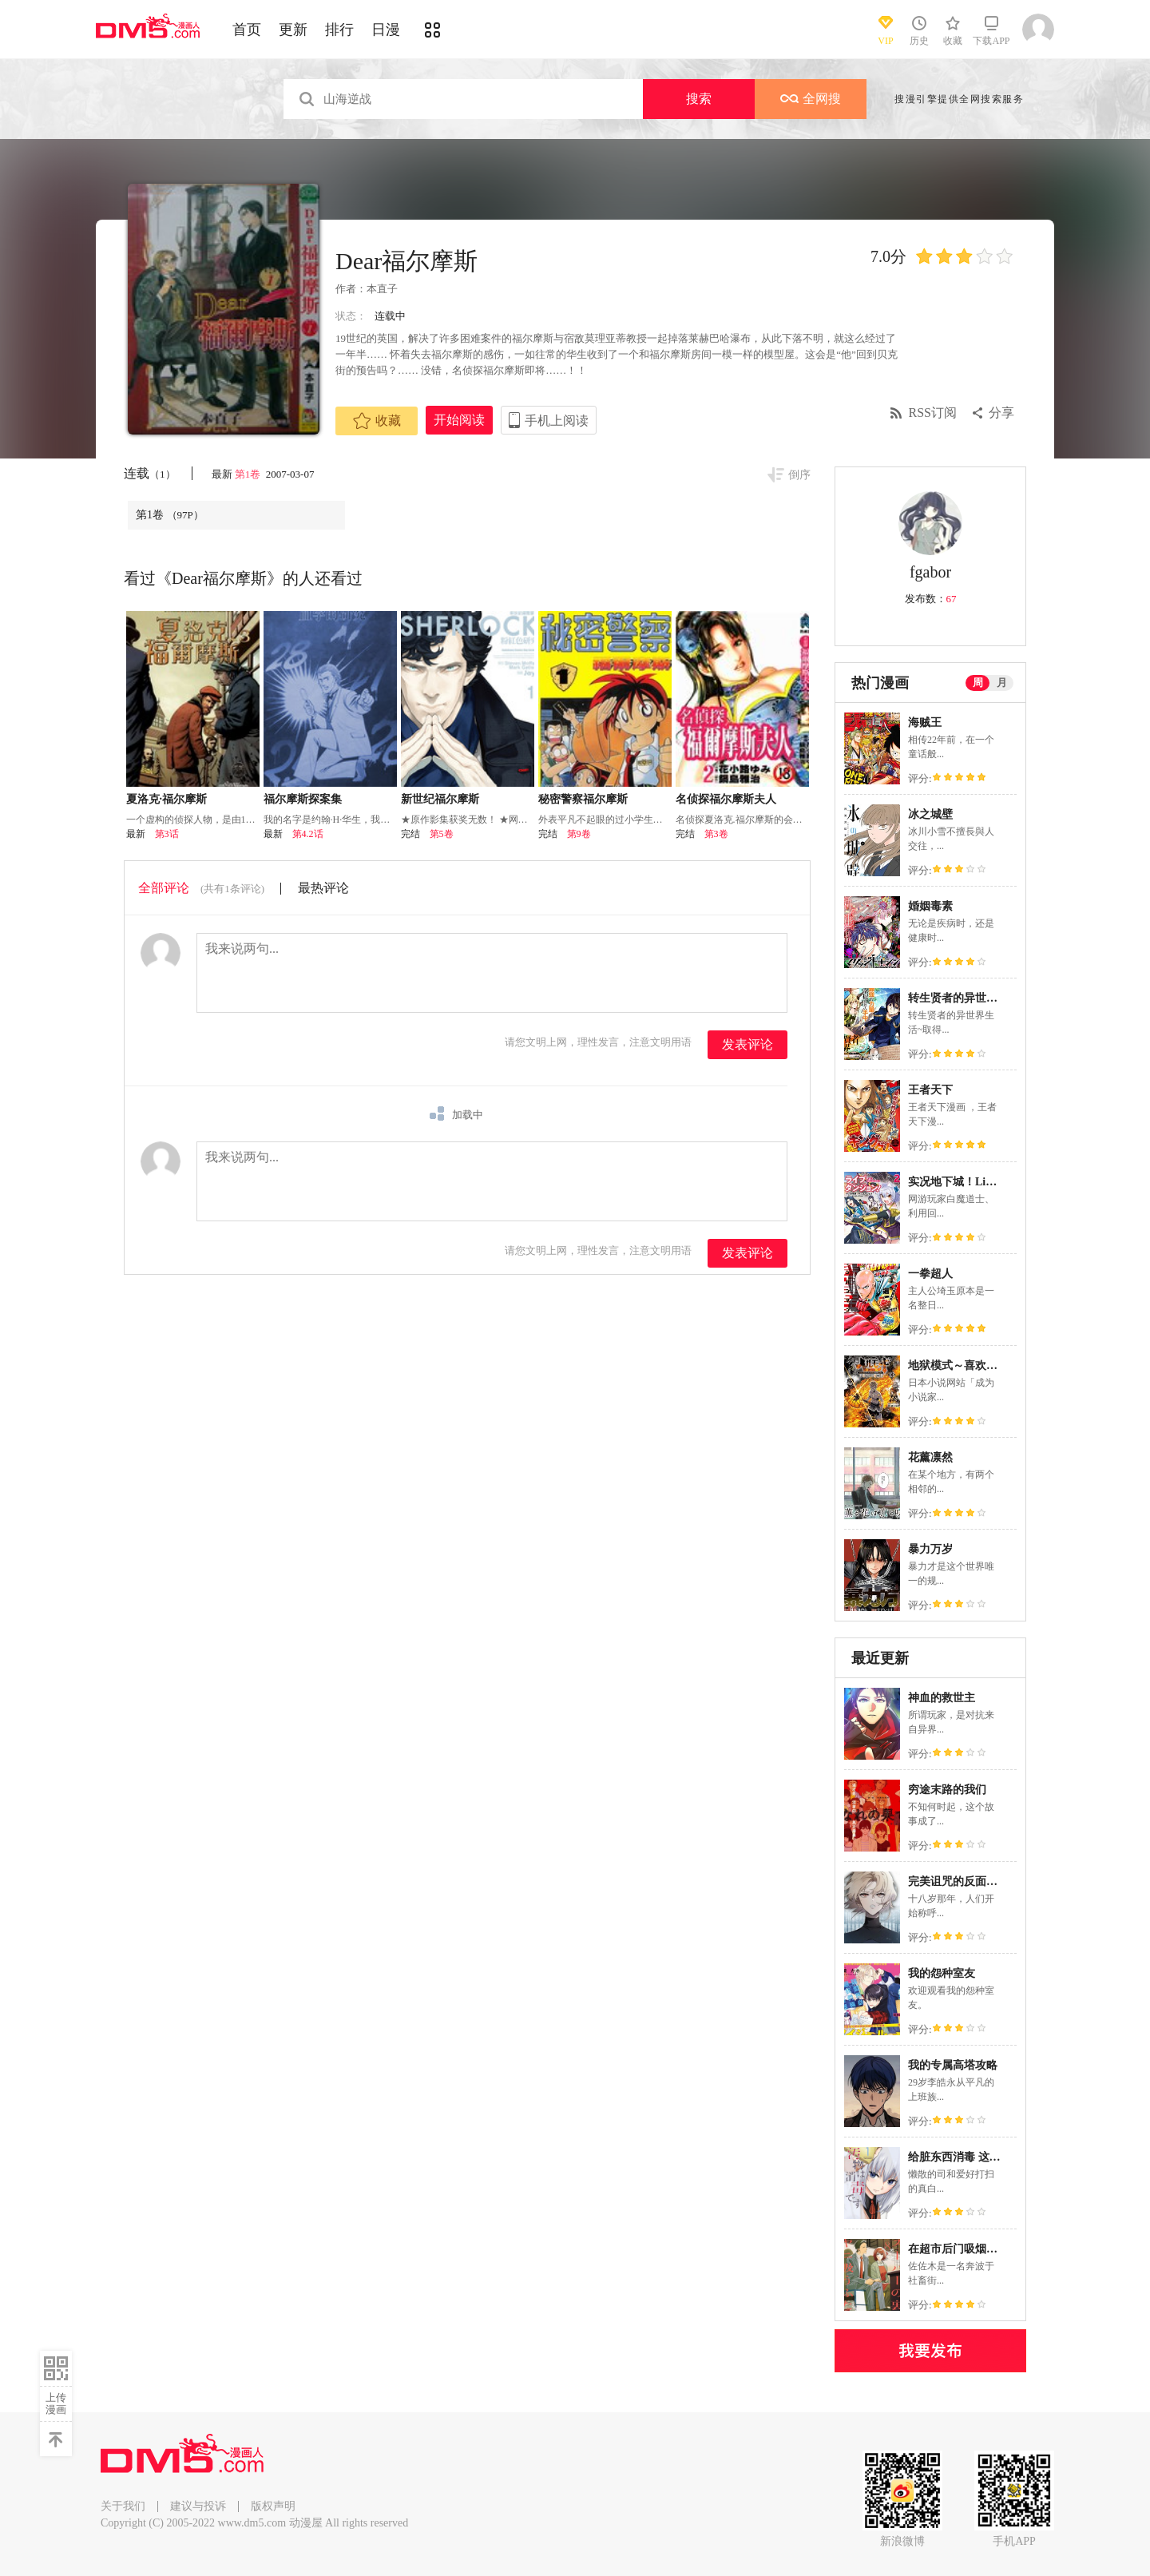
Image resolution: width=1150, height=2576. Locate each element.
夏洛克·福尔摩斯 (167, 799)
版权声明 (273, 2506)
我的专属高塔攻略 (952, 2065)
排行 (339, 30)
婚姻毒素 (930, 906)
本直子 (382, 289)
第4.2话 (307, 833)
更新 (293, 30)
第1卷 (249, 474)
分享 (1001, 412)
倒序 (799, 475)
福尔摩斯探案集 (303, 799)
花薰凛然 (930, 1457)
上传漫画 (56, 2403)
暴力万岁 (930, 1549)
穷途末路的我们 (947, 1790)
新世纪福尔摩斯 (440, 799)
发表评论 (747, 1044)
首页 (246, 30)
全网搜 (810, 98)
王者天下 (930, 1090)
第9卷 (579, 833)
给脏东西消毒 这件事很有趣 (976, 2157)
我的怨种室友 (941, 1973)
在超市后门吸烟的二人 (964, 2249)
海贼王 (925, 722)
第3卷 (716, 833)
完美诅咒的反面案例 (958, 1881)
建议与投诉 (198, 2506)
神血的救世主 (941, 1698)
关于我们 (123, 2506)
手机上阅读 (557, 420)
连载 (150, 473)
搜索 (699, 98)
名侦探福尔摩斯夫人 (726, 799)
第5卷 (442, 833)
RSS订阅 (933, 412)
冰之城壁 (930, 814)
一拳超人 (930, 1274)
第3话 (167, 833)
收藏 (377, 421)
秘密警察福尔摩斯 (583, 799)
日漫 (385, 30)
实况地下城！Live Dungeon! (976, 1182)
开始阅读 (459, 420)
